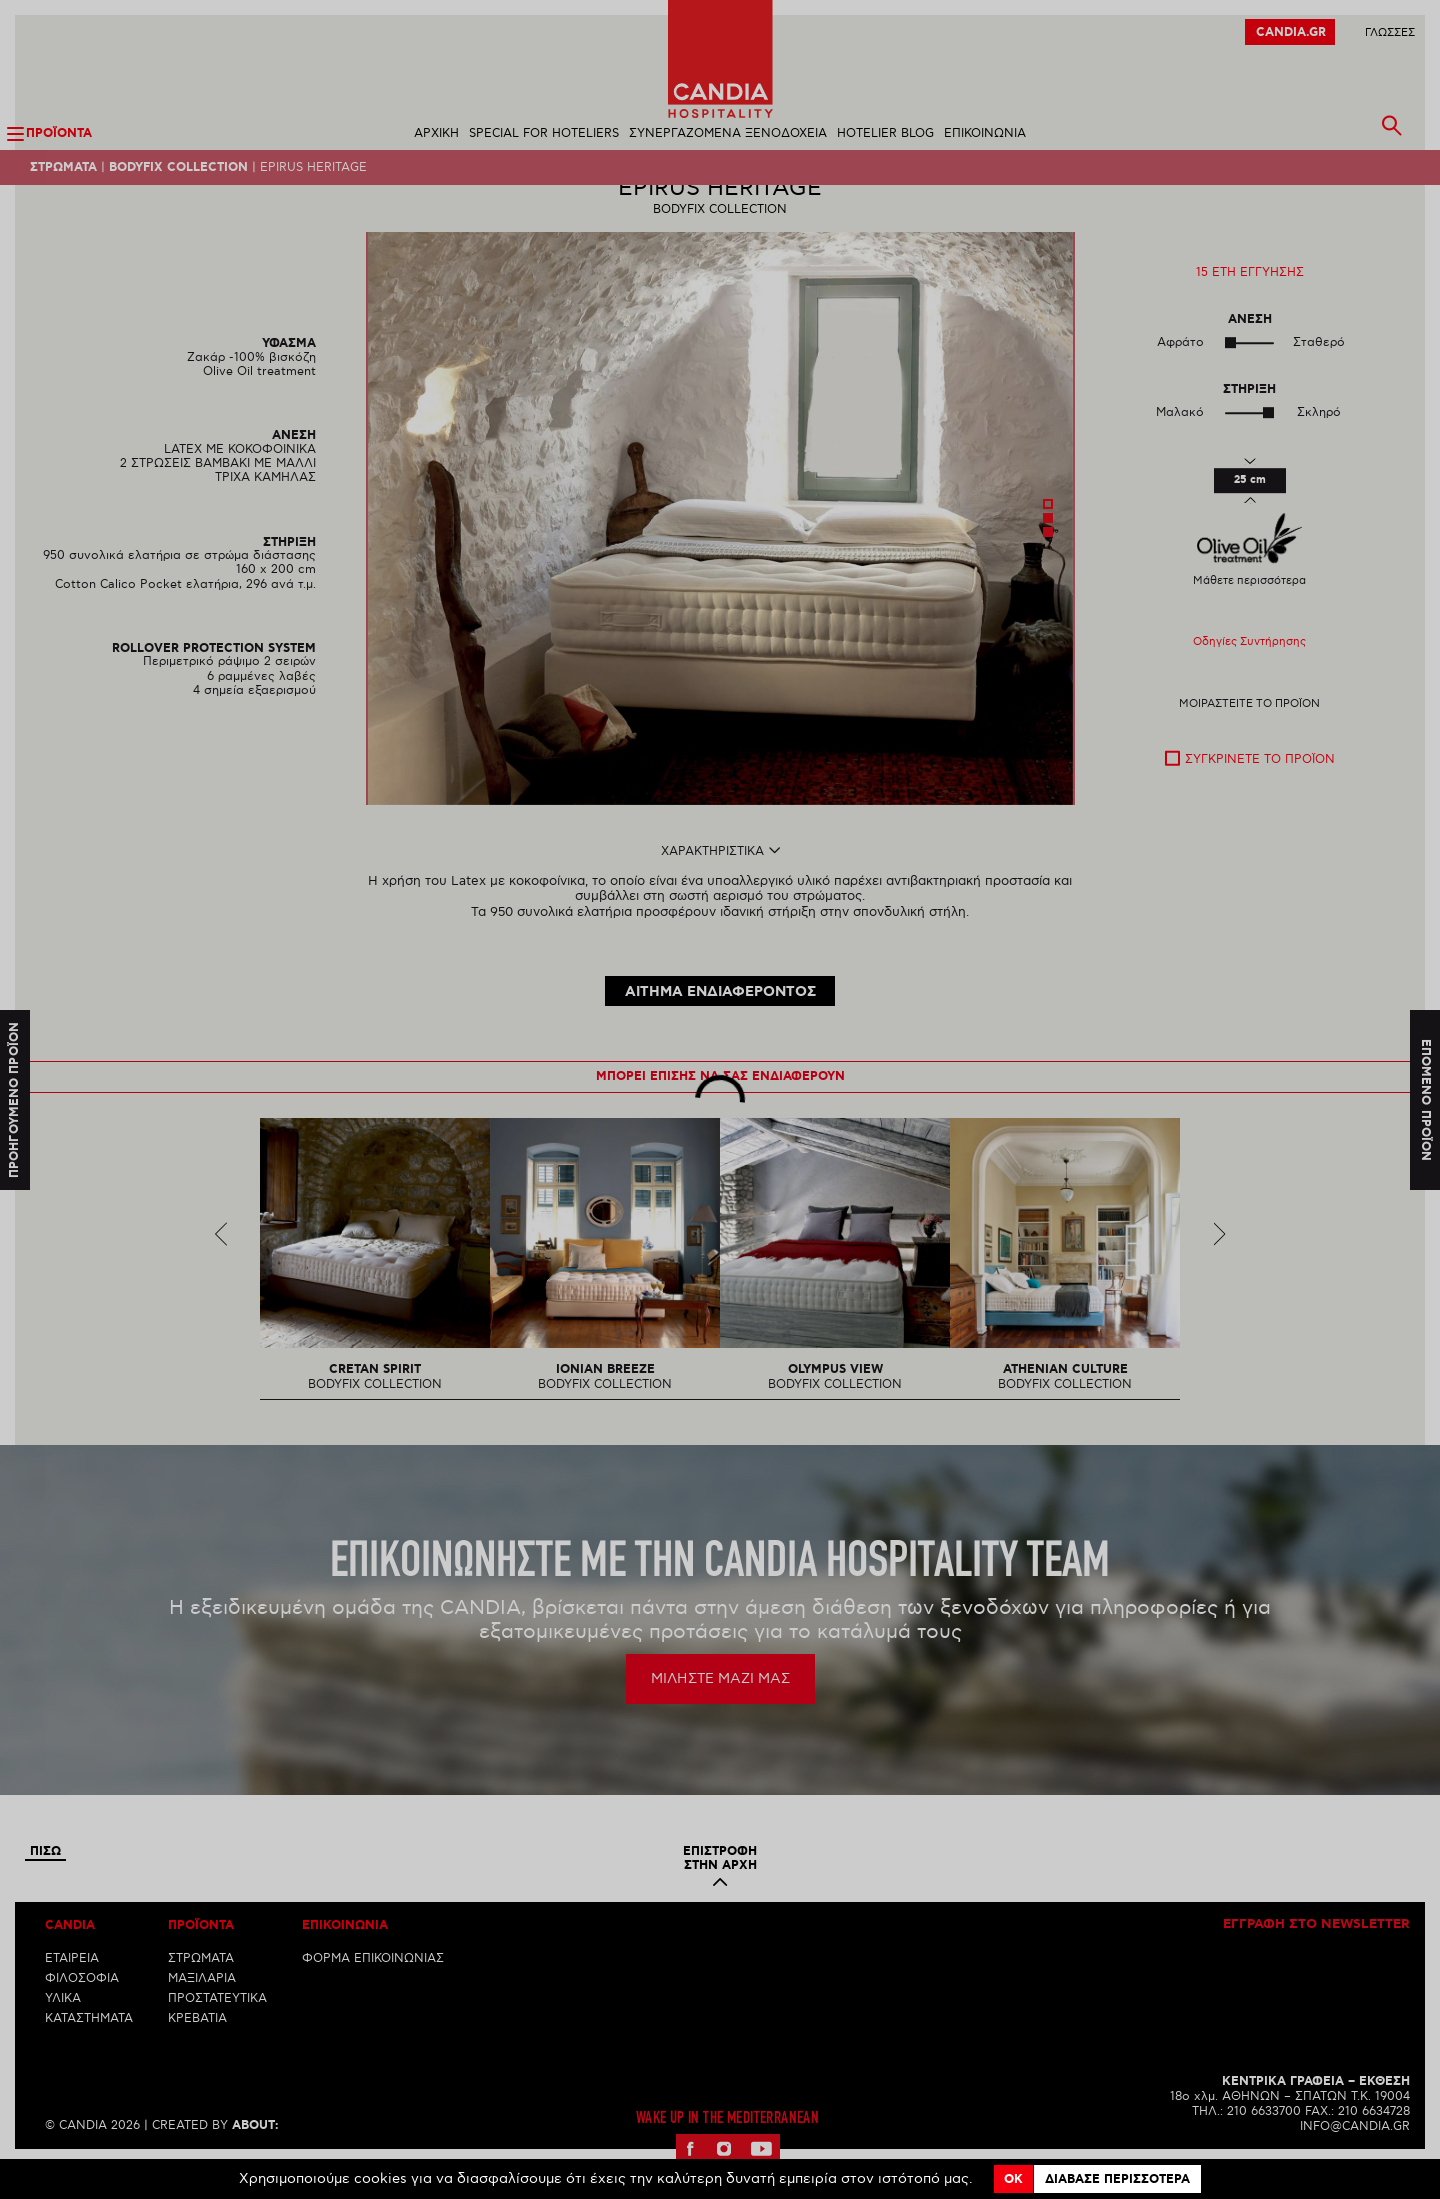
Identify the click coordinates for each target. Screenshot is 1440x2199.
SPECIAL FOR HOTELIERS (544, 133)
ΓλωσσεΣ (1390, 32)
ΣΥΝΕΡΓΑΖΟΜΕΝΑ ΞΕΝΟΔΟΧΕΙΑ (728, 133)
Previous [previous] (221, 1269)
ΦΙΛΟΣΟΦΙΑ (82, 2013)
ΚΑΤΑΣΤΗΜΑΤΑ (89, 2053)
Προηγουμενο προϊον (14, 1099)
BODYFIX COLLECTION (178, 167)
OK (1013, 2179)
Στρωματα (63, 167)
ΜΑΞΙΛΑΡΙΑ (202, 2013)
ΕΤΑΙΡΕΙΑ (72, 1993)
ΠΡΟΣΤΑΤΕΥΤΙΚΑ (217, 2033)
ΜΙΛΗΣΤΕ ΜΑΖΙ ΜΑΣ (720, 1713)
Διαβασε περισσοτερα (1117, 2179)
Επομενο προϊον (1425, 1099)
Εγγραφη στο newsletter (1316, 1960)
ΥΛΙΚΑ (63, 2033)
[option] (720, 553)
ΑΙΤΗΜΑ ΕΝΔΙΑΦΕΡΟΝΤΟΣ (720, 1027)
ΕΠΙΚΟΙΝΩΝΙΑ (985, 133)
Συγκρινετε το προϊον (1260, 794)
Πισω (45, 1887)
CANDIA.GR (1291, 32)
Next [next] (1219, 1269)
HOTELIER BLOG (885, 133)
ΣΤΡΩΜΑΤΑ (201, 1993)
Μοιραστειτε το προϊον (1249, 738)
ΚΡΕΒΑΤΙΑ (197, 2053)
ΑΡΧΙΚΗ (436, 133)
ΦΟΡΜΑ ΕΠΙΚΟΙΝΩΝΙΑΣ (373, 1993)
